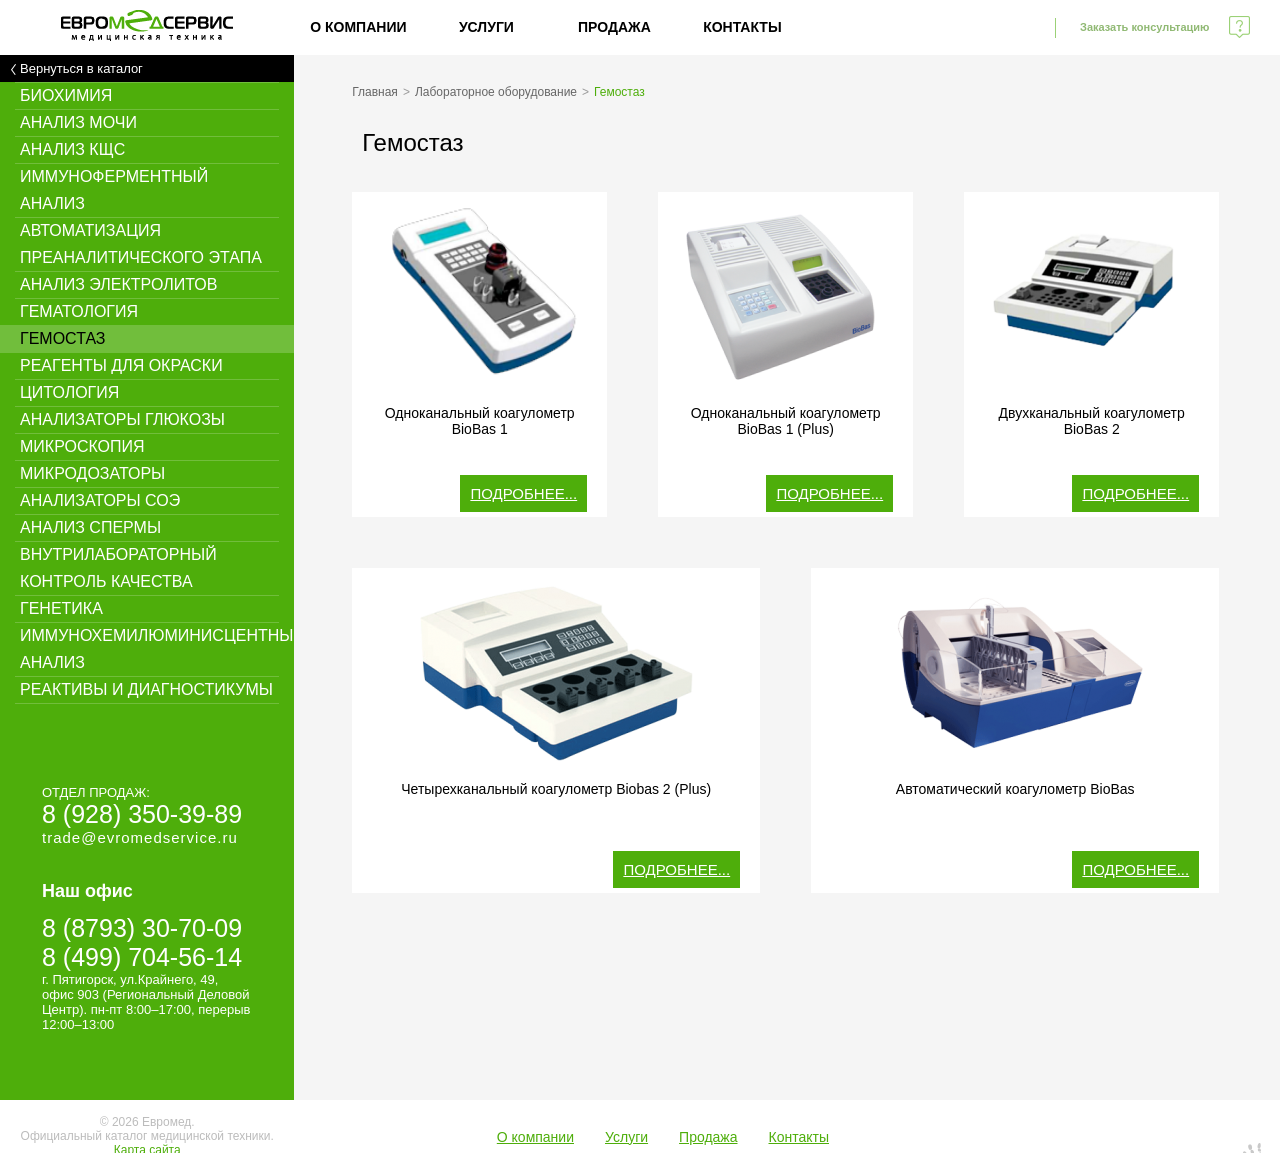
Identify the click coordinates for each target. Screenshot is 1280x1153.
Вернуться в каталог (81, 68)
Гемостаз (63, 338)
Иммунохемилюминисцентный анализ (157, 649)
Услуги (486, 27)
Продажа (614, 27)
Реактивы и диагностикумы (146, 689)
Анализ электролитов (118, 284)
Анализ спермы (90, 527)
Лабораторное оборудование (496, 92)
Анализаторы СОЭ (100, 500)
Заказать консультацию (1144, 27)
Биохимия (66, 95)
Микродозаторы (92, 473)
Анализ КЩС (72, 149)
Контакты (742, 27)
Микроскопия (82, 446)
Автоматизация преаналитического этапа (141, 244)
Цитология (69, 392)
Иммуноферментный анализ (114, 190)
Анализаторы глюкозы (122, 419)
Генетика (61, 608)
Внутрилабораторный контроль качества (118, 568)
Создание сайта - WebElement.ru (1131, 1121)
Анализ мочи (78, 122)
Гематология (79, 311)
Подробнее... (523, 493)
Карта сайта (147, 1110)
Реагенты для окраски (121, 365)
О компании (358, 27)
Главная (375, 92)
